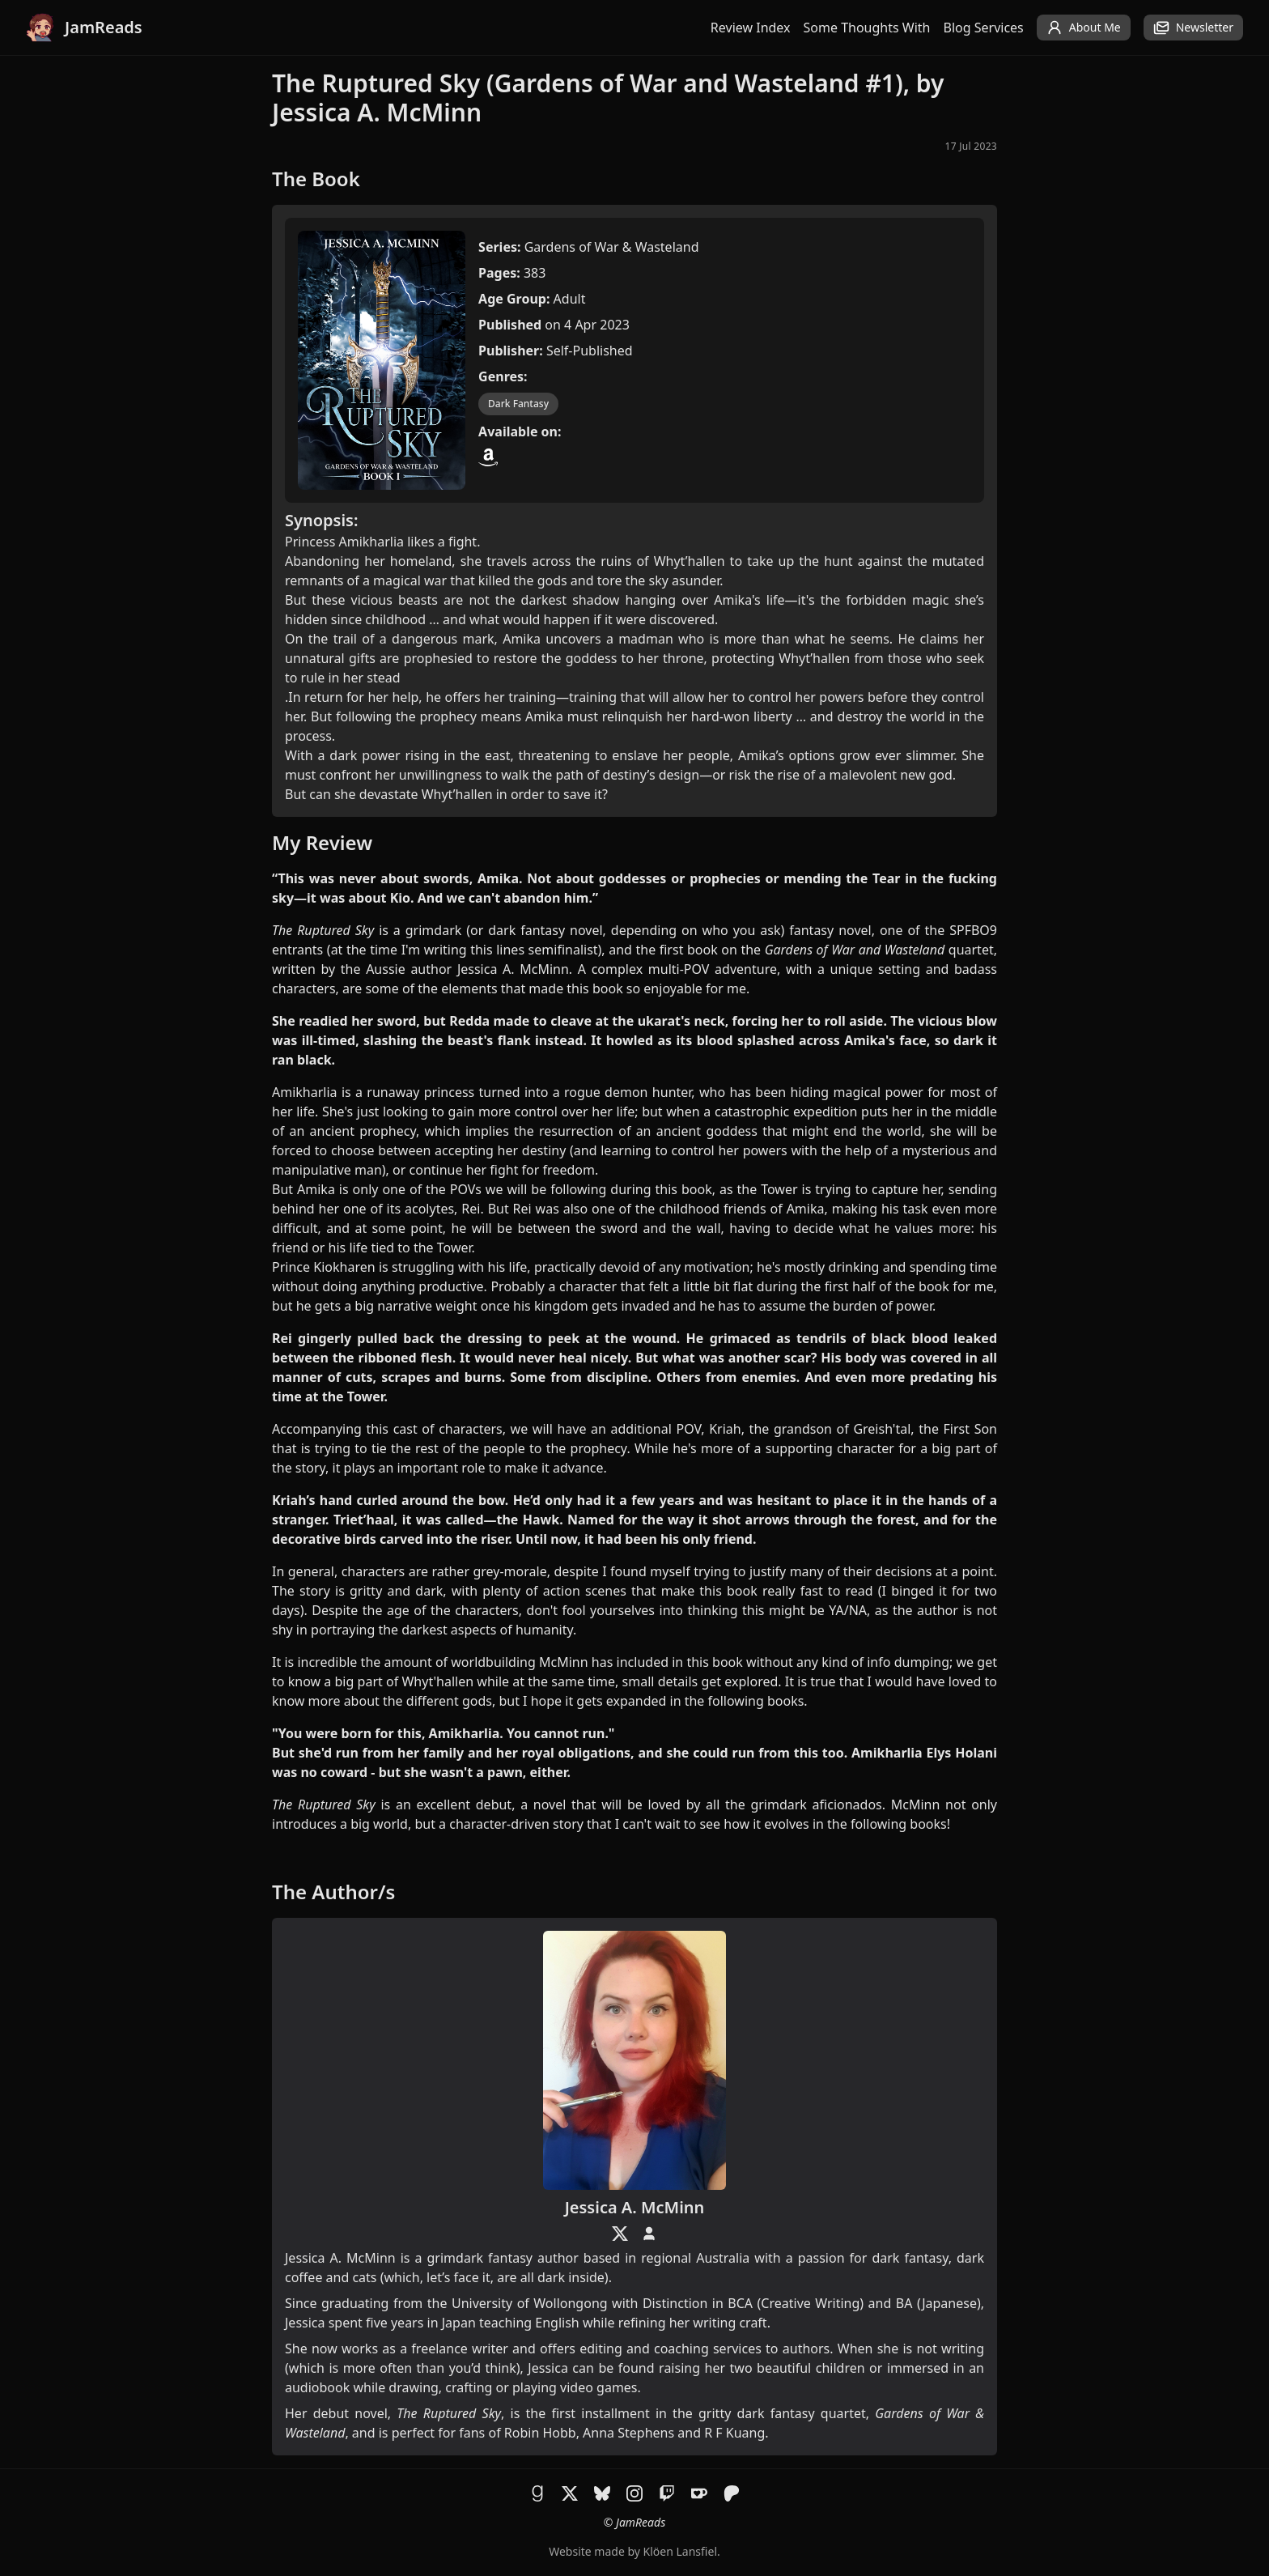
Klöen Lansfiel (680, 2551)
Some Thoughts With (867, 27)
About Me (1083, 27)
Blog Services (984, 27)
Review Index (751, 27)
